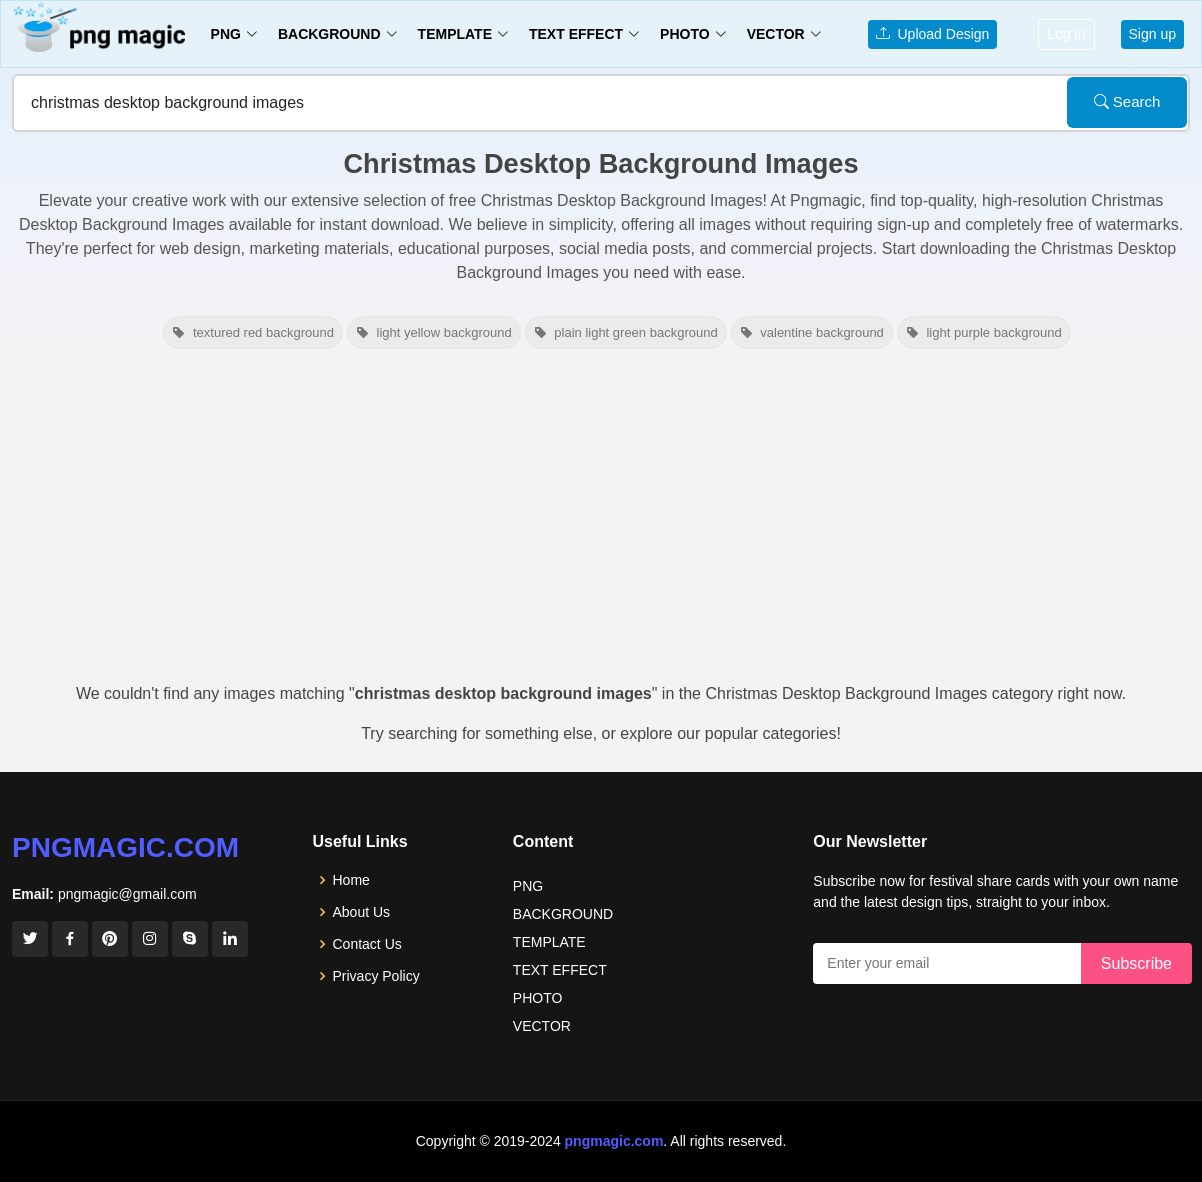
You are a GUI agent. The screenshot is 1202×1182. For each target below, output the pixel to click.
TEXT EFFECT (560, 970)
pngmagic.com (125, 847)
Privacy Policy (376, 976)
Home (351, 880)
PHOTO (538, 998)
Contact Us (367, 944)
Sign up (1152, 34)
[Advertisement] (601, 522)
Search (1127, 101)
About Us (362, 912)
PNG (528, 886)
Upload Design (933, 34)
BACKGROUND (563, 914)
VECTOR (542, 1026)
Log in (1066, 34)
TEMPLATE (549, 942)
